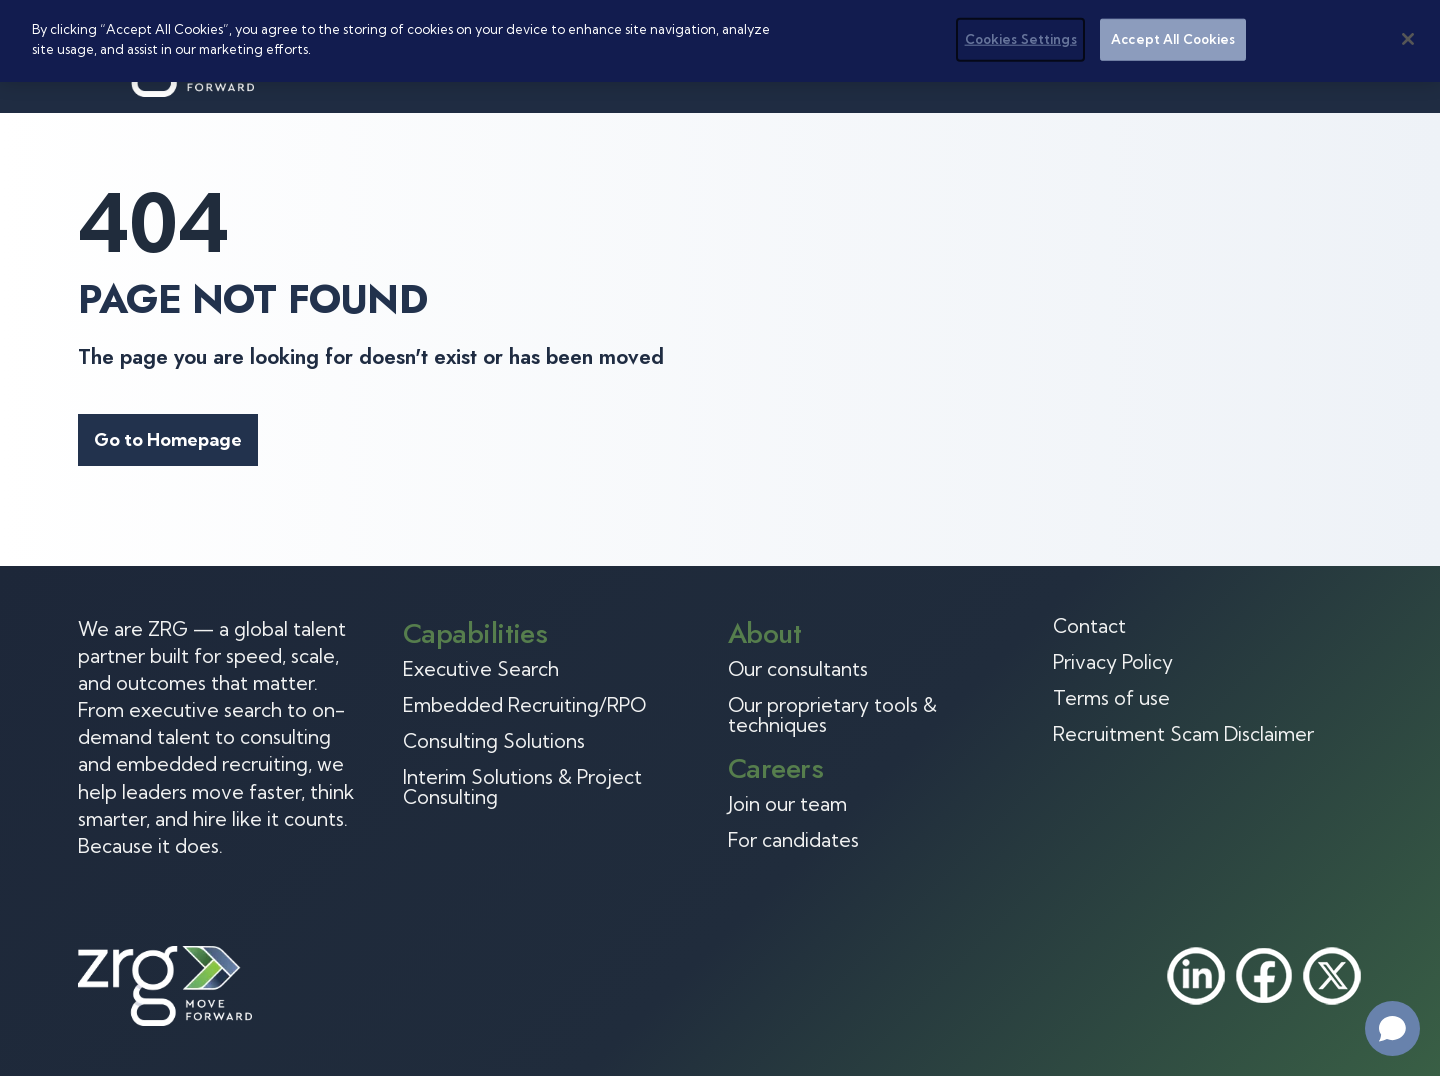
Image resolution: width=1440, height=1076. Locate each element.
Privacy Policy (1113, 662)
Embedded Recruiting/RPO (524, 705)
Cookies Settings (1021, 39)
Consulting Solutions (494, 741)
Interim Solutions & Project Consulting (522, 787)
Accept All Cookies (1173, 39)
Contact (1089, 626)
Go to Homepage (168, 439)
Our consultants (798, 669)
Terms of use (1111, 698)
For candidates (793, 840)
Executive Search (481, 669)
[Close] (1408, 39)
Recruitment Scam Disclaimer (1183, 734)
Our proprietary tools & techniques (832, 715)
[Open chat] (1392, 1028)
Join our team (787, 804)
